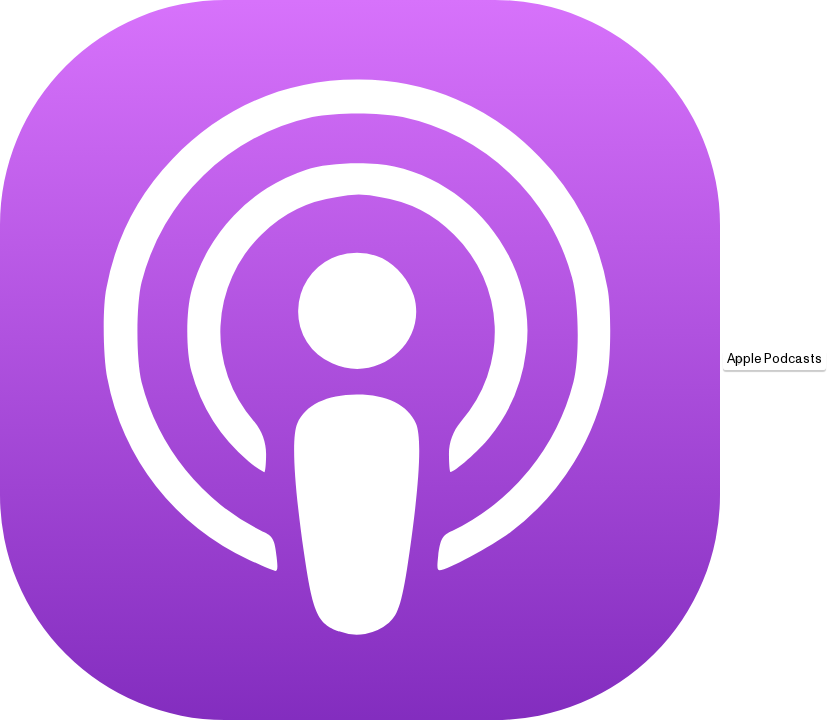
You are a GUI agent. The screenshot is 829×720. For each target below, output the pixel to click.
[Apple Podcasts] (360, 360)
